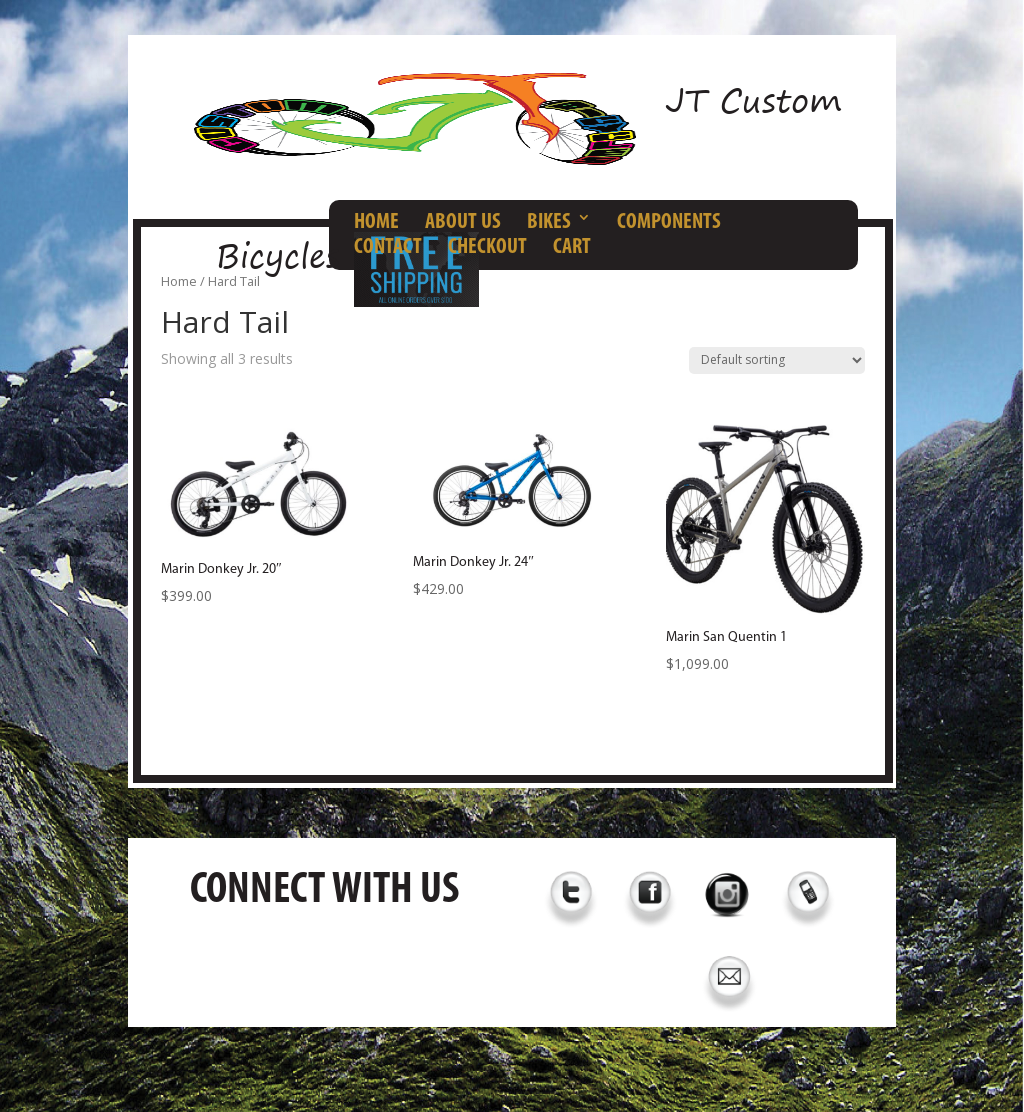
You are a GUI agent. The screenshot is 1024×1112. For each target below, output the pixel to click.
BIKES (549, 222)
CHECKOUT (487, 247)
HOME (376, 222)
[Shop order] (777, 360)
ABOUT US (463, 222)
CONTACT (388, 247)
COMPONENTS (669, 222)
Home (179, 281)
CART (572, 247)
